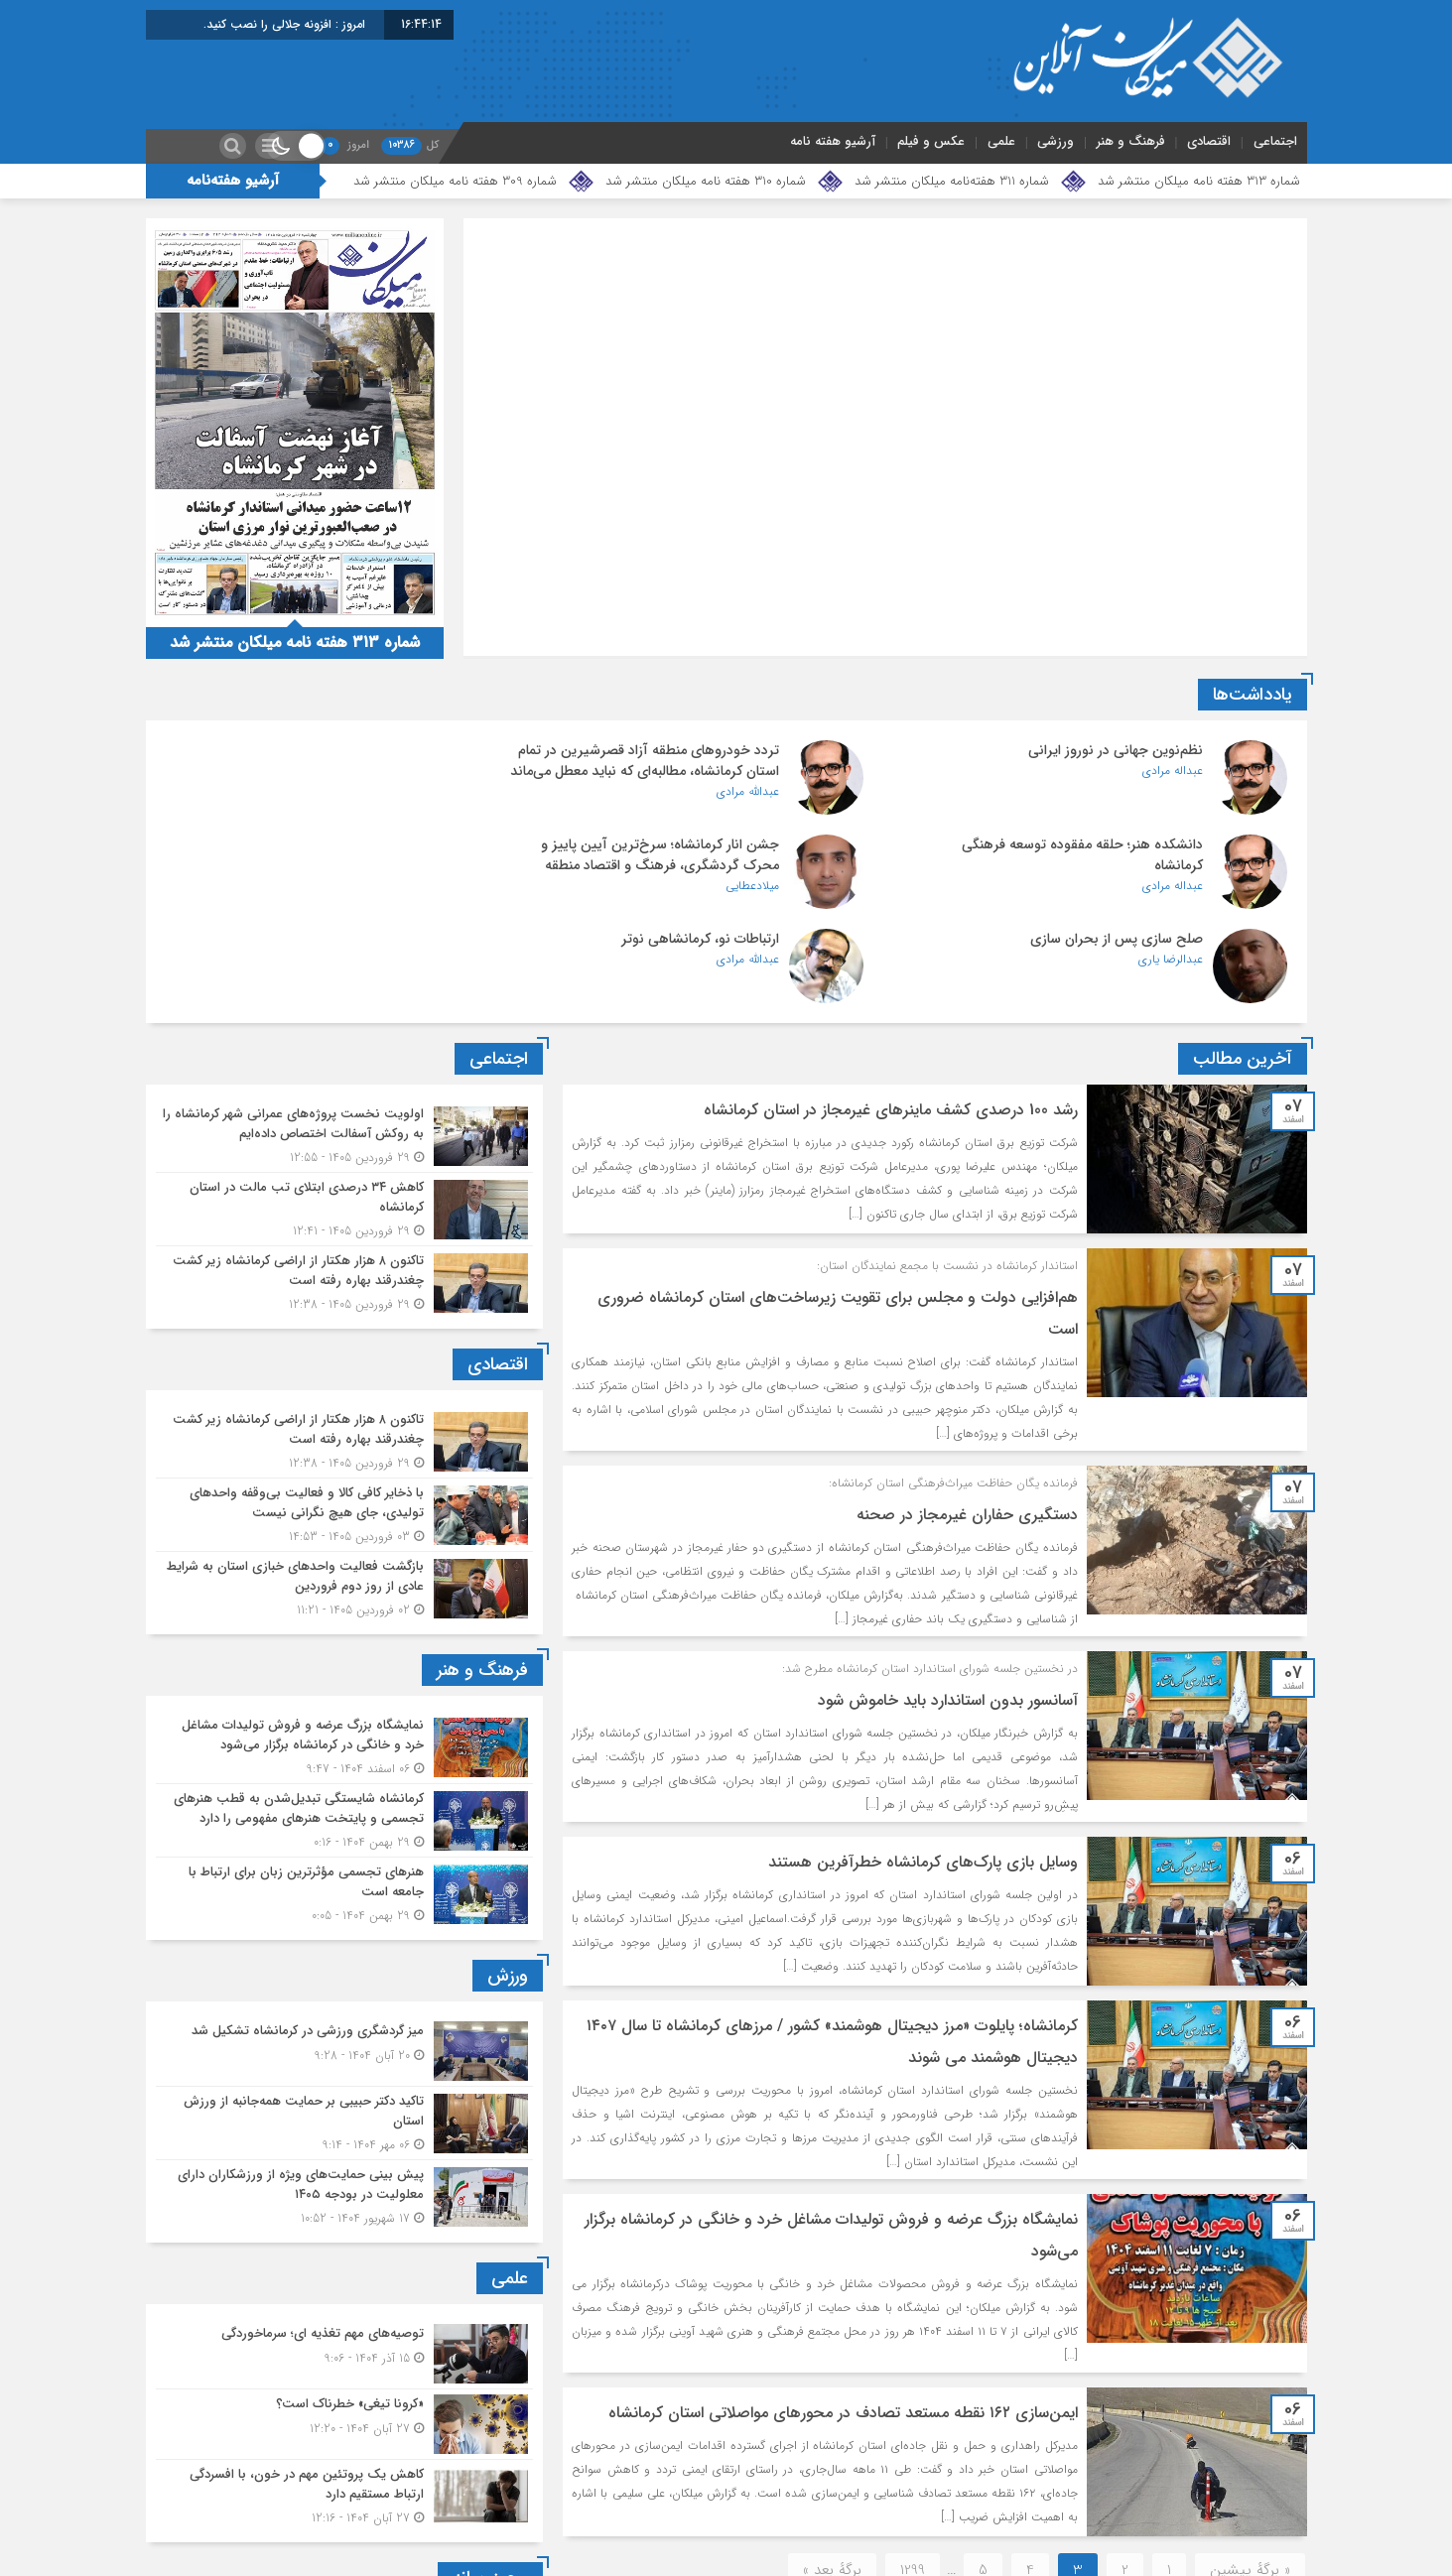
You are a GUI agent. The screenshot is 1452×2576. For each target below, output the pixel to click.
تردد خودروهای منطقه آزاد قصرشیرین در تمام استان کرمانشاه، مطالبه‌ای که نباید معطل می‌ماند (705, 771)
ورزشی (1055, 141)
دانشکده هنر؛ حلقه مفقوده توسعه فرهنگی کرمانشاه (321, 760)
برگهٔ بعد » (832, 2483)
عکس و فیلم (931, 141)
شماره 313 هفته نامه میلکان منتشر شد (1199, 181)
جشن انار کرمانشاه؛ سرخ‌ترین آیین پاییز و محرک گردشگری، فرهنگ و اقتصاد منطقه (1084, 861)
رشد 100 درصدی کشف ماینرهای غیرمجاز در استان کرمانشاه (887, 1022)
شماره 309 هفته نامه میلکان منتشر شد (455, 181)
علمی (1001, 141)
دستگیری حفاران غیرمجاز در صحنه (963, 1427)
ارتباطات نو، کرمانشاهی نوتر (363, 851)
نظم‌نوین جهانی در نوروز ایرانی (1115, 750)
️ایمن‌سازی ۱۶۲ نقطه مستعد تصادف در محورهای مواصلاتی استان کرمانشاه (836, 2325)
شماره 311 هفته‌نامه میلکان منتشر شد (952, 181)
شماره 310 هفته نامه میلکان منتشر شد (705, 181)
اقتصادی (1209, 141)
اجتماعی (1275, 141)
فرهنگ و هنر (1131, 141)
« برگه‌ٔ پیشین (1250, 2483)
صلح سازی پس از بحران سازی (735, 851)
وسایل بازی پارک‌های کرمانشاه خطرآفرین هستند (919, 1774)
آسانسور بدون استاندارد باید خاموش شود (944, 1613)
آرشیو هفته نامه (832, 141)
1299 (912, 2483)
